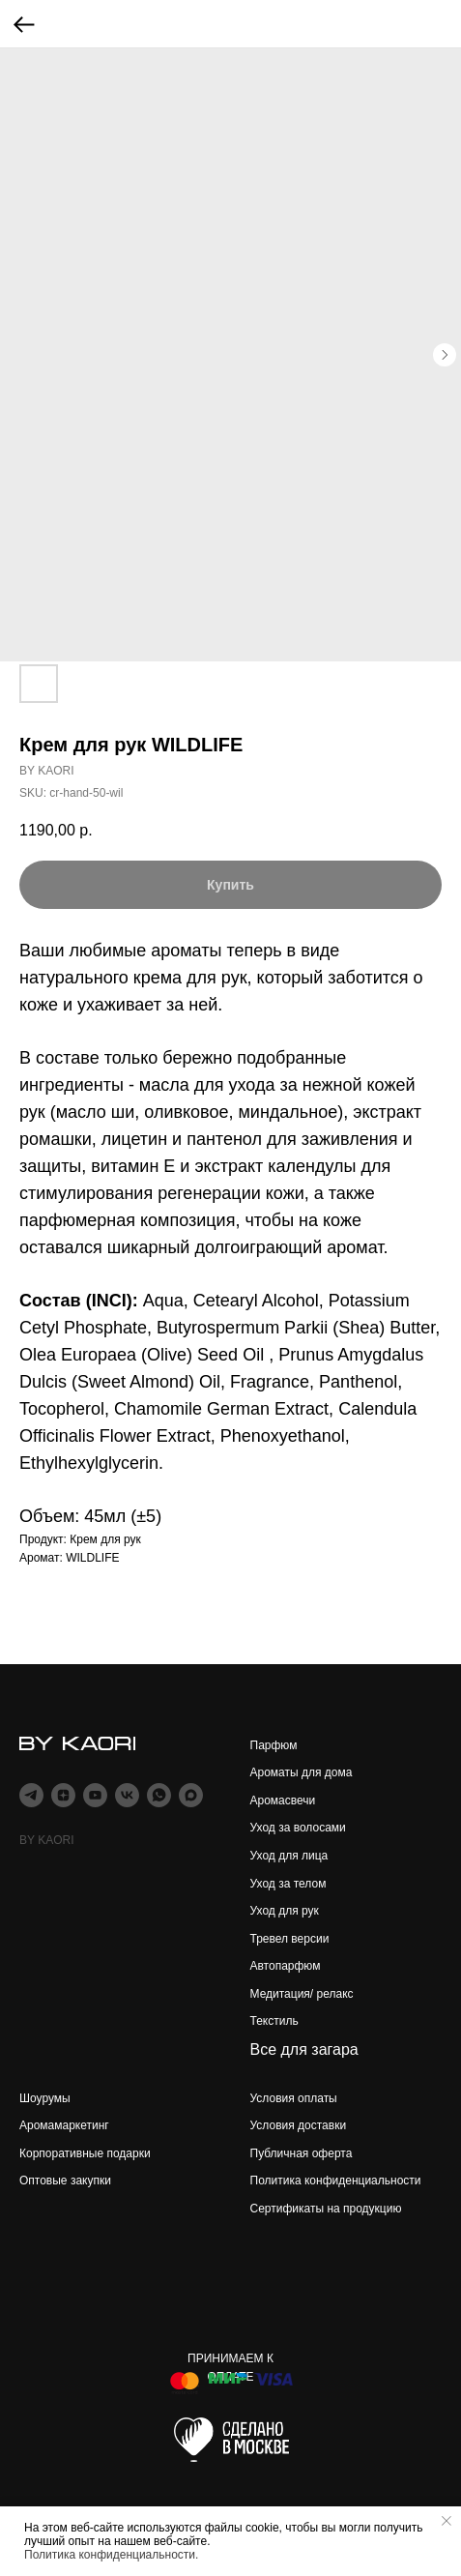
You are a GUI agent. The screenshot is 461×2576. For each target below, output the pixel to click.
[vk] (127, 1795)
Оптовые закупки (65, 2180)
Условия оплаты (293, 2098)
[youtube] (95, 1795)
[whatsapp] (159, 1795)
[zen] (63, 1795)
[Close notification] (446, 2521)
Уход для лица (289, 1855)
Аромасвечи (283, 1800)
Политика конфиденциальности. (111, 2554)
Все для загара (304, 2049)
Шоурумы (45, 2098)
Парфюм (274, 1745)
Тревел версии (290, 1939)
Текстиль (274, 2021)
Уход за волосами (298, 1827)
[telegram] (31, 1795)
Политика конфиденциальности (335, 2180)
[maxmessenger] (191, 1795)
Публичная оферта (301, 2153)
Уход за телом (288, 1883)
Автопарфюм (285, 1966)
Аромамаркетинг (64, 2125)
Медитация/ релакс (302, 1994)
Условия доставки (298, 2125)
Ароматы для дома (301, 1772)
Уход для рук (284, 1910)
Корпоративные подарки (85, 2153)
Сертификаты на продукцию (326, 2208)
